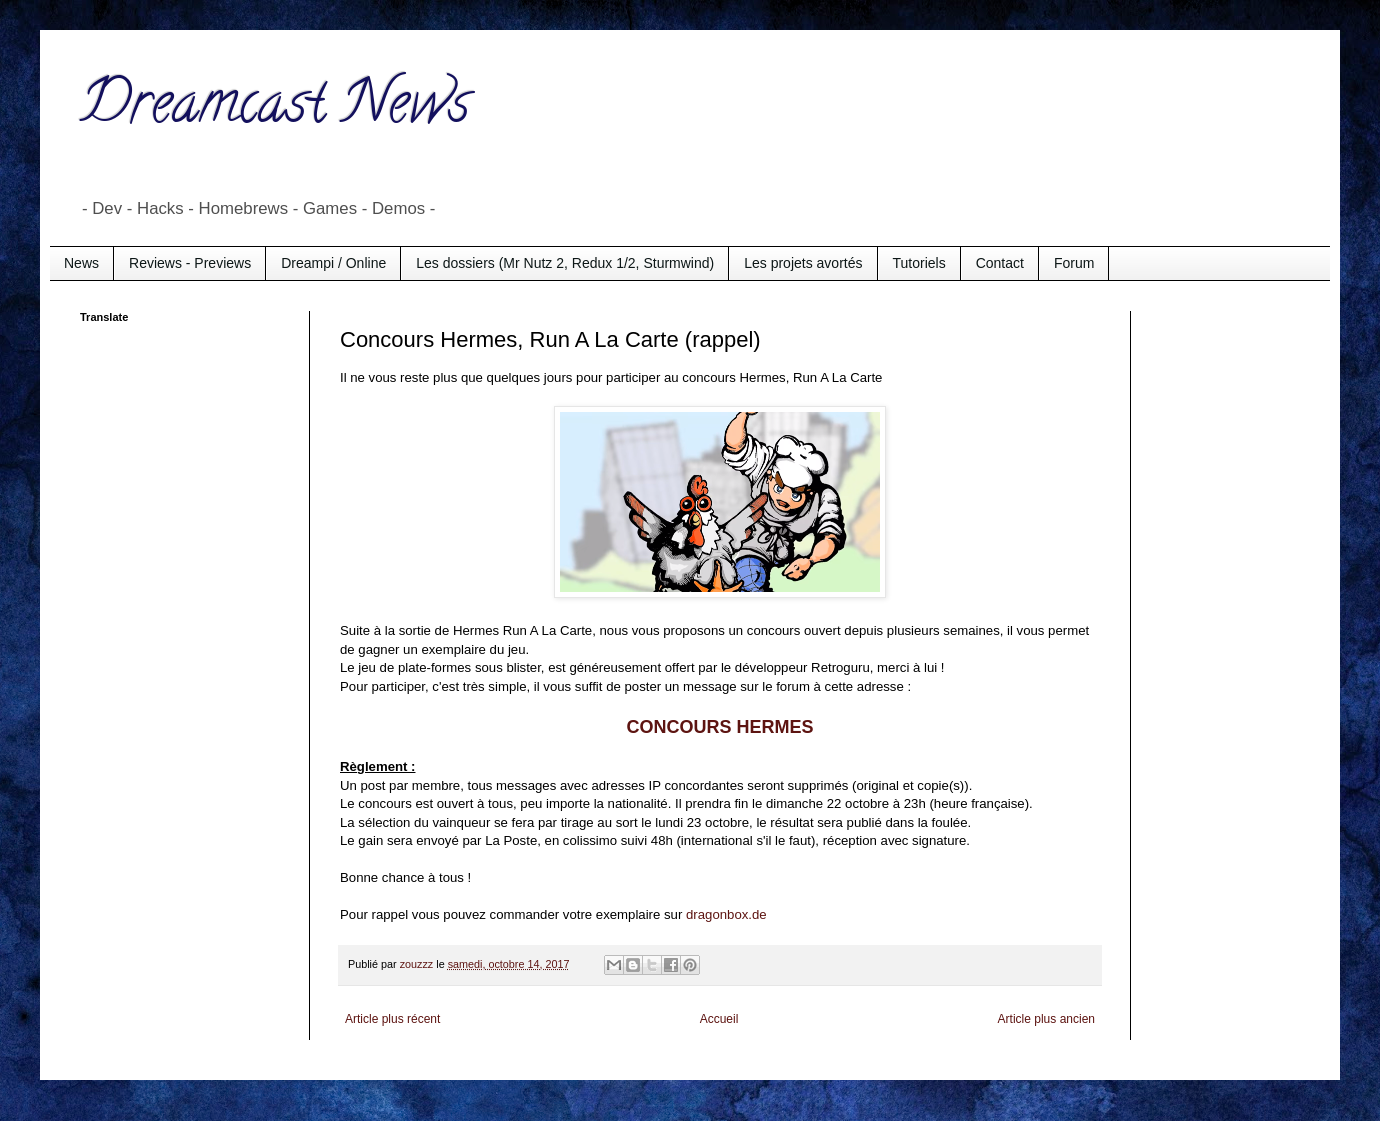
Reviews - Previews (190, 263)
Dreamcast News (275, 109)
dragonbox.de (726, 914)
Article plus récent (392, 1019)
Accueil (719, 1019)
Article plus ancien (1046, 1019)
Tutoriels (919, 263)
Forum (1074, 263)
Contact (1000, 263)
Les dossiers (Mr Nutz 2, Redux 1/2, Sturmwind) (565, 263)
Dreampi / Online (333, 263)
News (81, 263)
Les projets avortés (803, 263)
